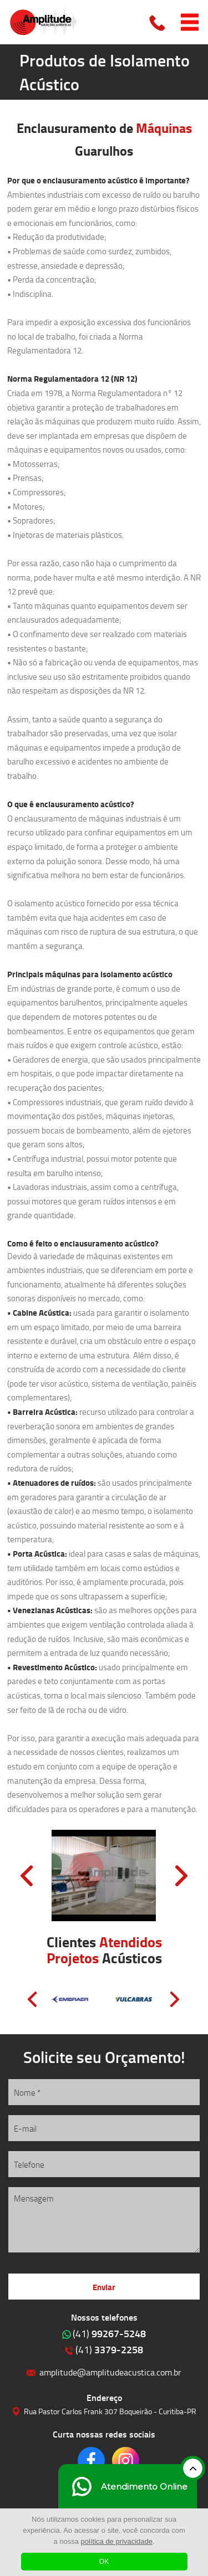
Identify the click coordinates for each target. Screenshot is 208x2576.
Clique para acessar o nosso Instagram (125, 2460)
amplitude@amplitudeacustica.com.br (110, 2371)
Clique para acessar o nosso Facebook (91, 2460)
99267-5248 (109, 2333)
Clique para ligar (158, 22)
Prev (26, 1876)
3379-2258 (109, 2349)
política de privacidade (117, 2541)
